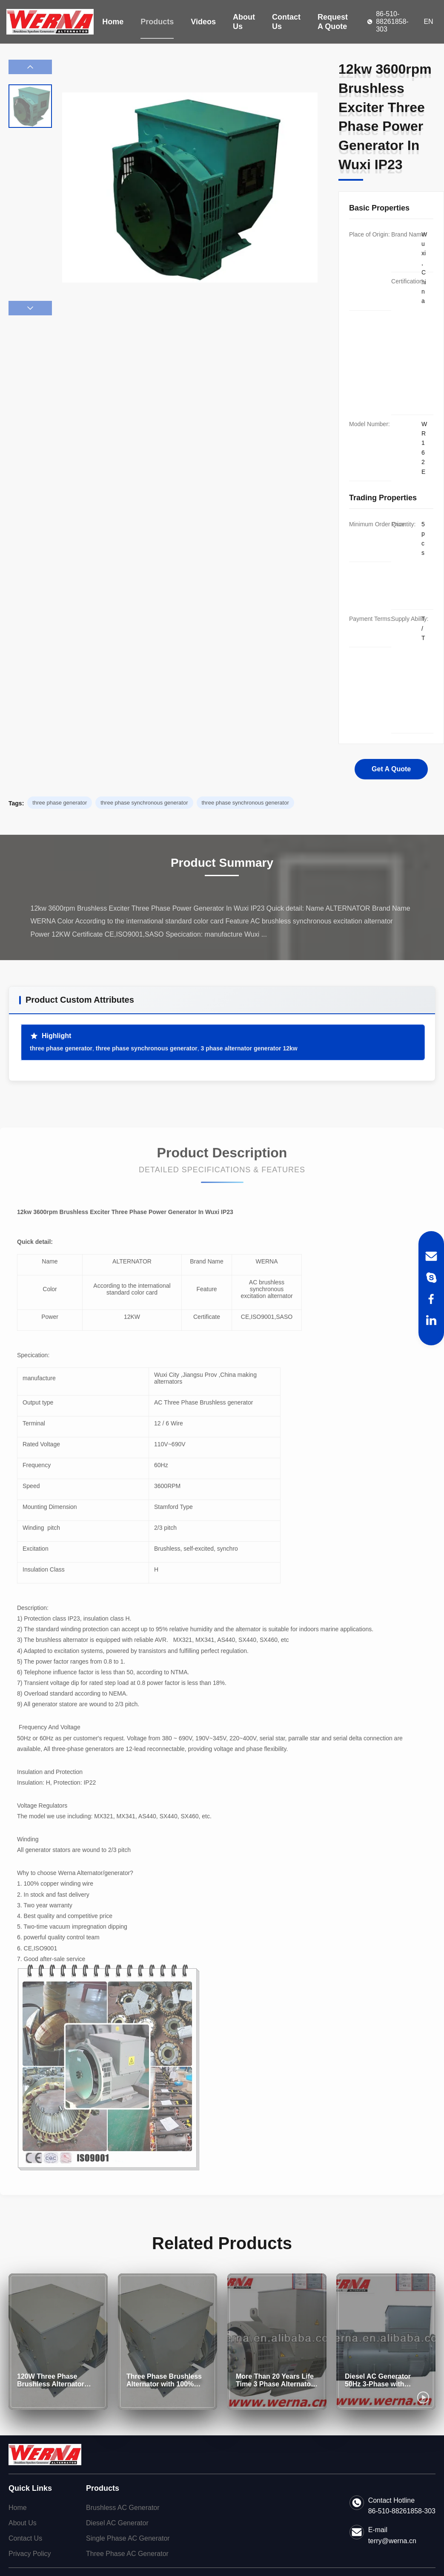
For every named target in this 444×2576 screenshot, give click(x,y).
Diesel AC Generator (117, 2523)
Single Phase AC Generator (128, 2538)
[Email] (431, 1256)
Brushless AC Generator (123, 2507)
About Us (244, 22)
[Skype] (431, 1277)
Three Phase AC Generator (127, 2553)
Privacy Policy (30, 2553)
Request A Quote (333, 22)
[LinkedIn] (431, 1320)
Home (112, 21)
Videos (203, 21)
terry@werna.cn (392, 2540)
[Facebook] (431, 1298)
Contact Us (286, 22)
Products (157, 21)
